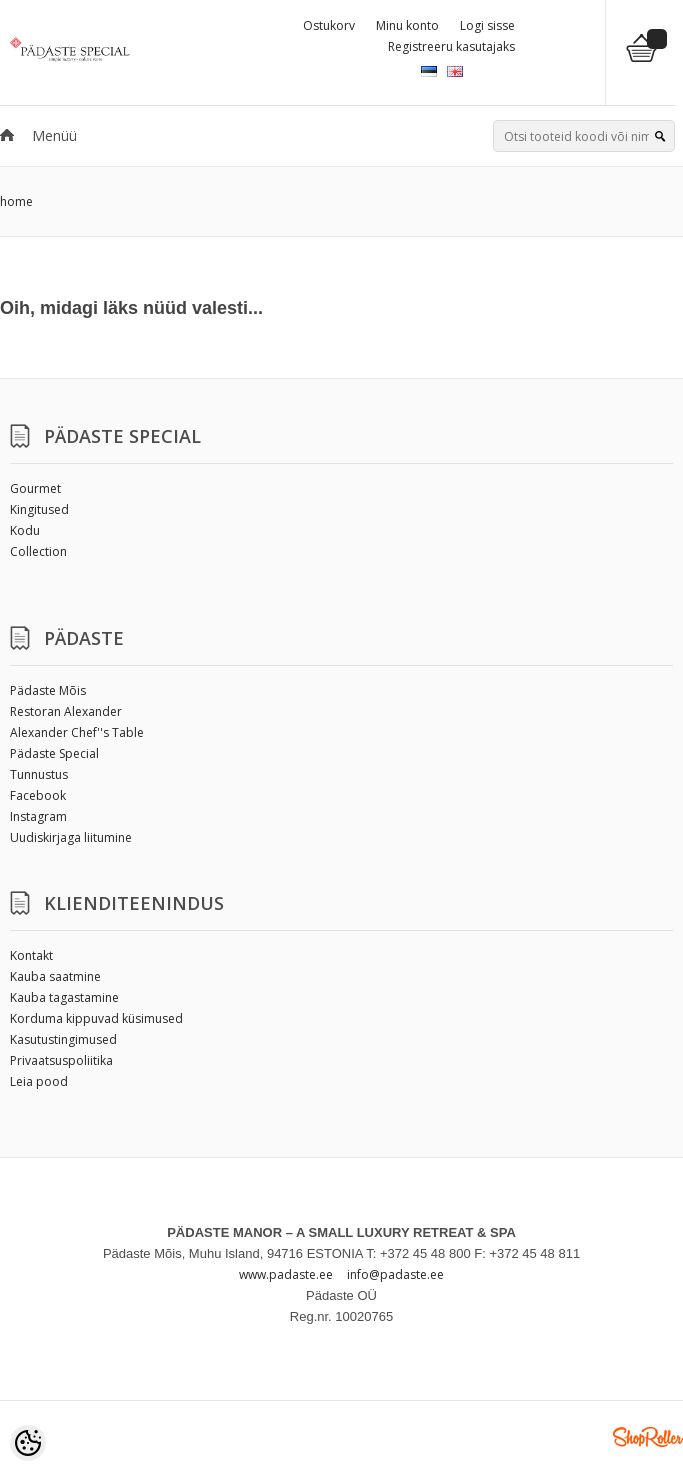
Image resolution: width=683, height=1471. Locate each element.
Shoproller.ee (648, 1437)
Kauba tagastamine (64, 997)
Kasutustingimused (63, 1039)
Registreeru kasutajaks (451, 46)
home (16, 201)
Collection (38, 551)
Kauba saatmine (55, 976)
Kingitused (39, 509)
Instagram (38, 816)
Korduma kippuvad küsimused (96, 1018)
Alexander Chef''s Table (77, 732)
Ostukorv (329, 25)
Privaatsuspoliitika (61, 1060)
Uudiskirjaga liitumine (71, 837)
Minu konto (407, 25)
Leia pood (39, 1081)
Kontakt (31, 955)
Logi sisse (487, 25)
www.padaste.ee (286, 1274)
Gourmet (35, 488)
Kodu (25, 530)
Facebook (38, 795)
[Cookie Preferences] (28, 1443)
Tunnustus (39, 774)
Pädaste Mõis (48, 690)
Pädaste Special (54, 753)
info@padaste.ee (395, 1274)
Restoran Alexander (66, 711)
